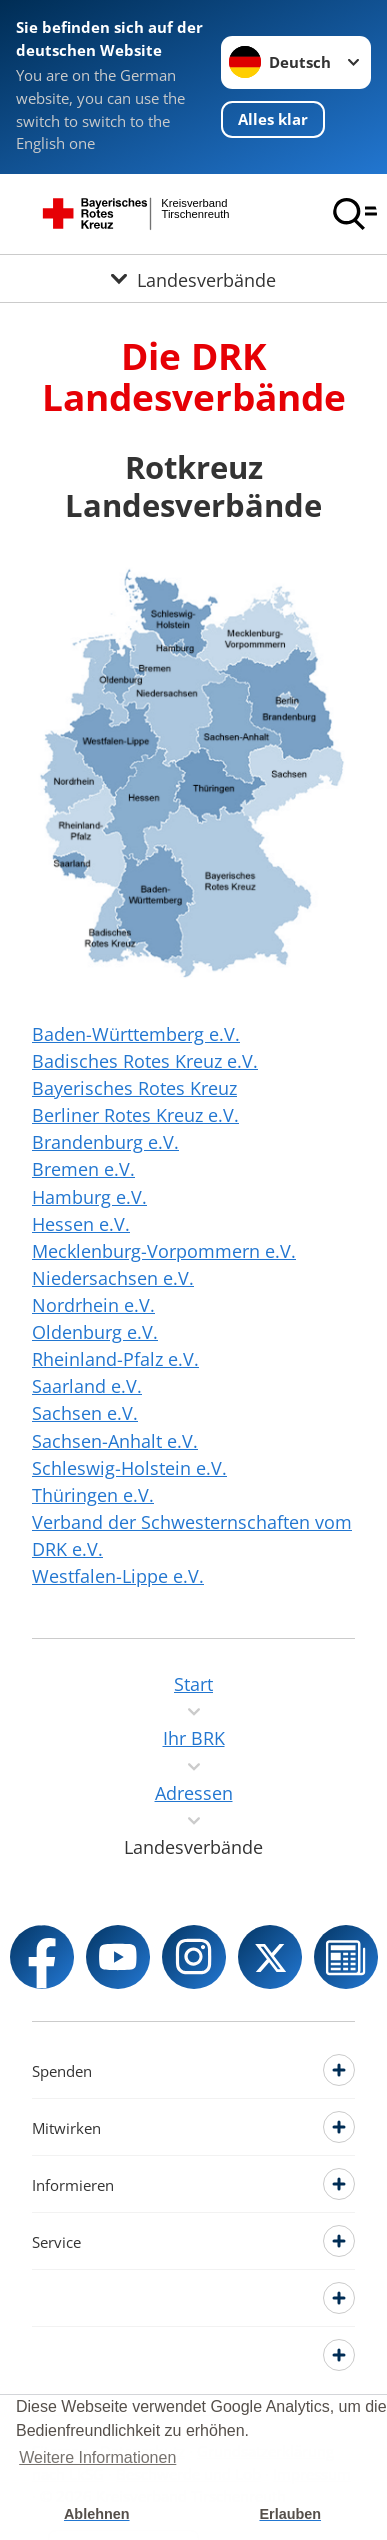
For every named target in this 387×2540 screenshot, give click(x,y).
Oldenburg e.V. (95, 1332)
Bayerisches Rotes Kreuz (134, 1088)
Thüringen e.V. (93, 1495)
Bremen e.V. (83, 1169)
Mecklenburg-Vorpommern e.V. (164, 1251)
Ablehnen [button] (97, 2514)
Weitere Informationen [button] (97, 2457)
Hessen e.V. (81, 1224)
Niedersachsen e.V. (113, 1278)
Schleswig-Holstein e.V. (129, 1468)
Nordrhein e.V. (93, 1305)
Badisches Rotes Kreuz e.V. (145, 1061)
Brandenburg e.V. (105, 1142)
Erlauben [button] (290, 2514)
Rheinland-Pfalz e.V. (115, 1359)
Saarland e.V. (87, 1386)
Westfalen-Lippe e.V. (118, 1576)
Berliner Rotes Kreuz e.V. (135, 1115)
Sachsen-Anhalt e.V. (115, 1441)
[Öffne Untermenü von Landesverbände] (193, 278)
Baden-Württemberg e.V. (136, 1034)
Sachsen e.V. (85, 1413)
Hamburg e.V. (89, 1197)
